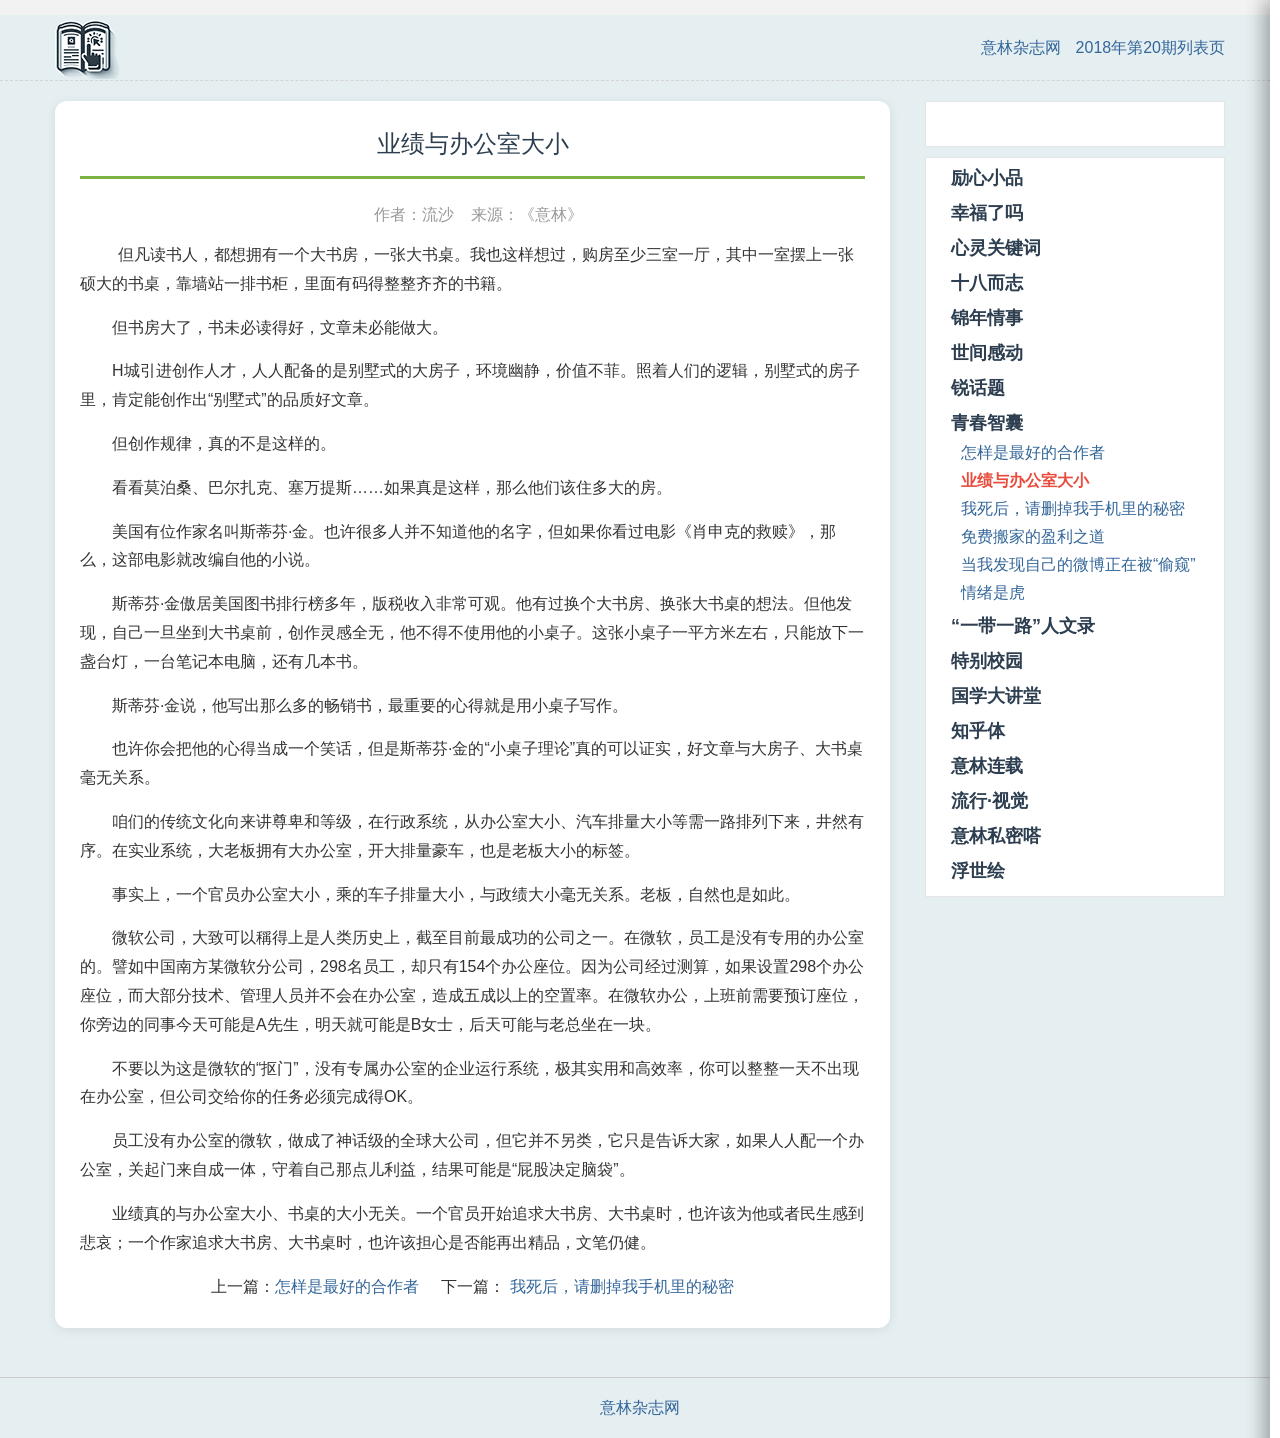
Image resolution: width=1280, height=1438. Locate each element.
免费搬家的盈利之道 (1033, 536)
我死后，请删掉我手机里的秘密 (622, 1286)
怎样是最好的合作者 (347, 1286)
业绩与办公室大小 (1025, 480)
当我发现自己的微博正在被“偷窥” (1078, 564)
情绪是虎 (993, 592)
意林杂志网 (1021, 47)
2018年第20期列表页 (1150, 47)
